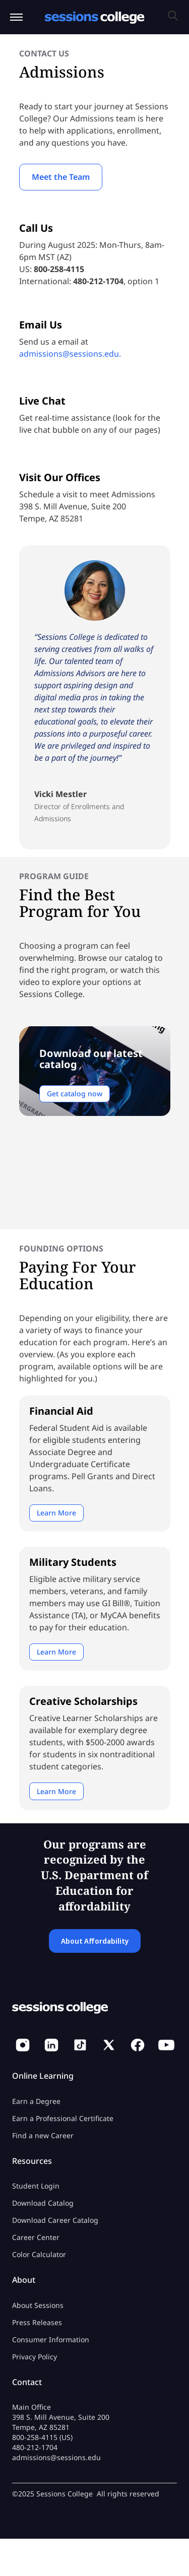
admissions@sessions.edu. (70, 353)
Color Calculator (39, 2254)
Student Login (35, 2186)
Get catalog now (74, 1093)
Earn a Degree (36, 2101)
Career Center (35, 2237)
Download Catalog (43, 2203)
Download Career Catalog (55, 2220)
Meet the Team (61, 176)
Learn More (56, 1512)
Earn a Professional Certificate (62, 2118)
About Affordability (95, 1941)
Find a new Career (43, 2135)
